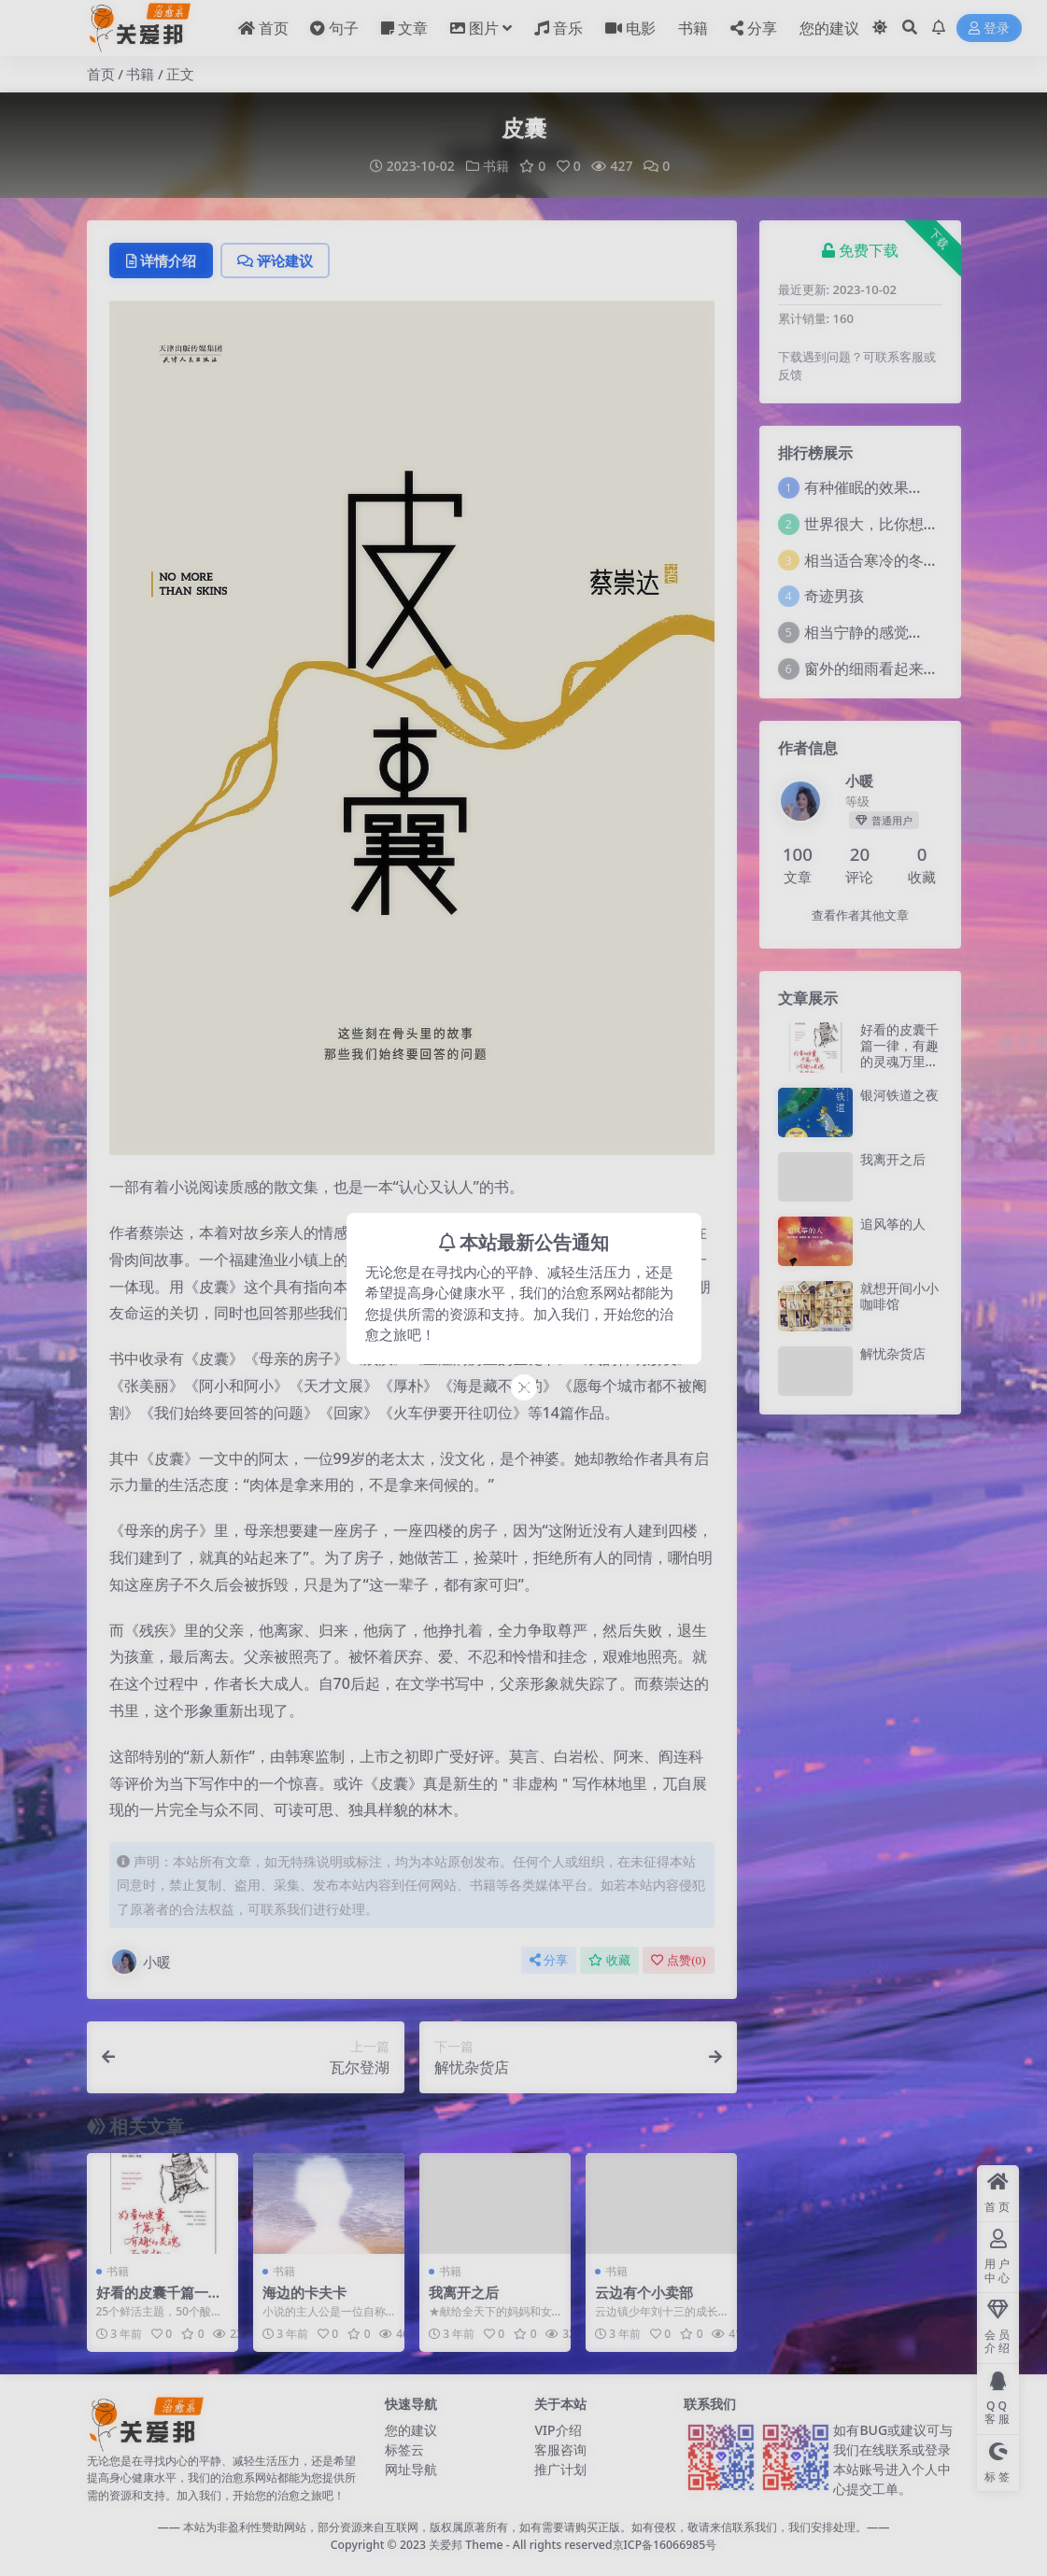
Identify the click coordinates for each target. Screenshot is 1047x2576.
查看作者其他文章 (860, 915)
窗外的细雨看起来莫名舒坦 (893, 668)
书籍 (140, 73)
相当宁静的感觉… (862, 632)
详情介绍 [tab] (161, 260)
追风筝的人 (893, 1223)
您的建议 (411, 2430)
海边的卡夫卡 (304, 2292)
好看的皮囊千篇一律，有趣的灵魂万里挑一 (899, 1053)
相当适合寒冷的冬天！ (879, 560)
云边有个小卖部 (644, 2292)
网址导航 (411, 2469)
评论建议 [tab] (275, 260)
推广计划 (560, 2469)
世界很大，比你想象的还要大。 (908, 524)
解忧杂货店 (893, 1353)
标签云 (404, 2449)
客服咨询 (560, 2449)
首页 (101, 73)
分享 (549, 1960)
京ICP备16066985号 (665, 2545)
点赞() (678, 1960)
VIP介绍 (557, 2430)
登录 (989, 28)
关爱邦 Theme (465, 2545)
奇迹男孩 (834, 595)
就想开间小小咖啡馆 (899, 1296)
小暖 (140, 1962)
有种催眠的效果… (862, 487)
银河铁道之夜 (899, 1095)
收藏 (609, 1960)
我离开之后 (464, 2292)
